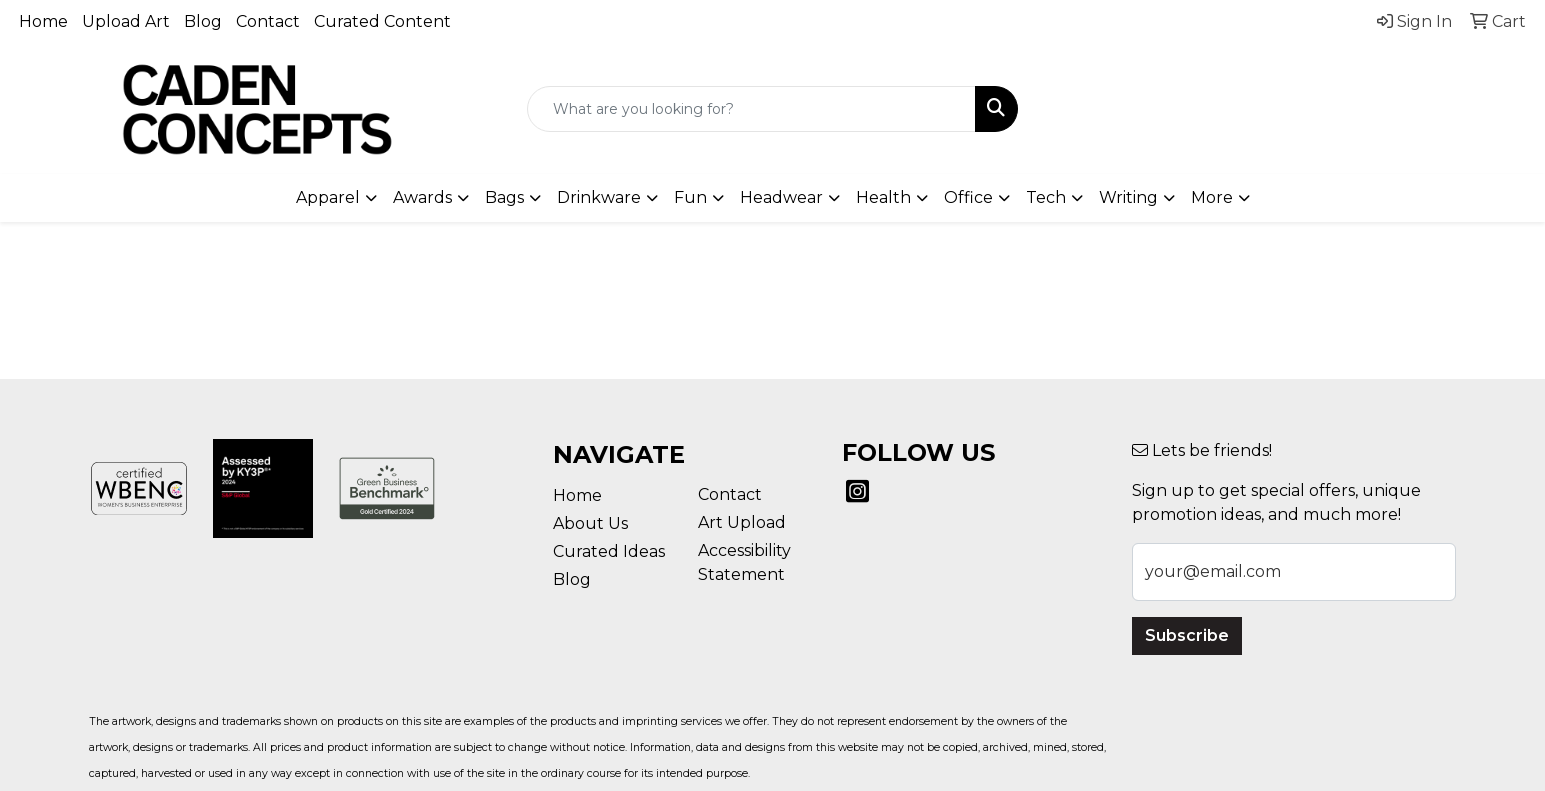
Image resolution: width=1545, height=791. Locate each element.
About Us (590, 523)
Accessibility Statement (744, 562)
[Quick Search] (751, 109)
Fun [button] (690, 197)
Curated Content (382, 21)
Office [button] (968, 197)
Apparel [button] (328, 197)
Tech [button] (1046, 197)
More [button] (1212, 197)
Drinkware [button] (599, 197)
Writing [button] (1128, 197)
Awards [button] (422, 197)
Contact (268, 21)
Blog (203, 21)
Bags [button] (504, 197)
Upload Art (126, 21)
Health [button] (883, 197)
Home (43, 21)
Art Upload (742, 522)
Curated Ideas (609, 551)
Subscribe (1187, 635)
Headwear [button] (781, 197)
